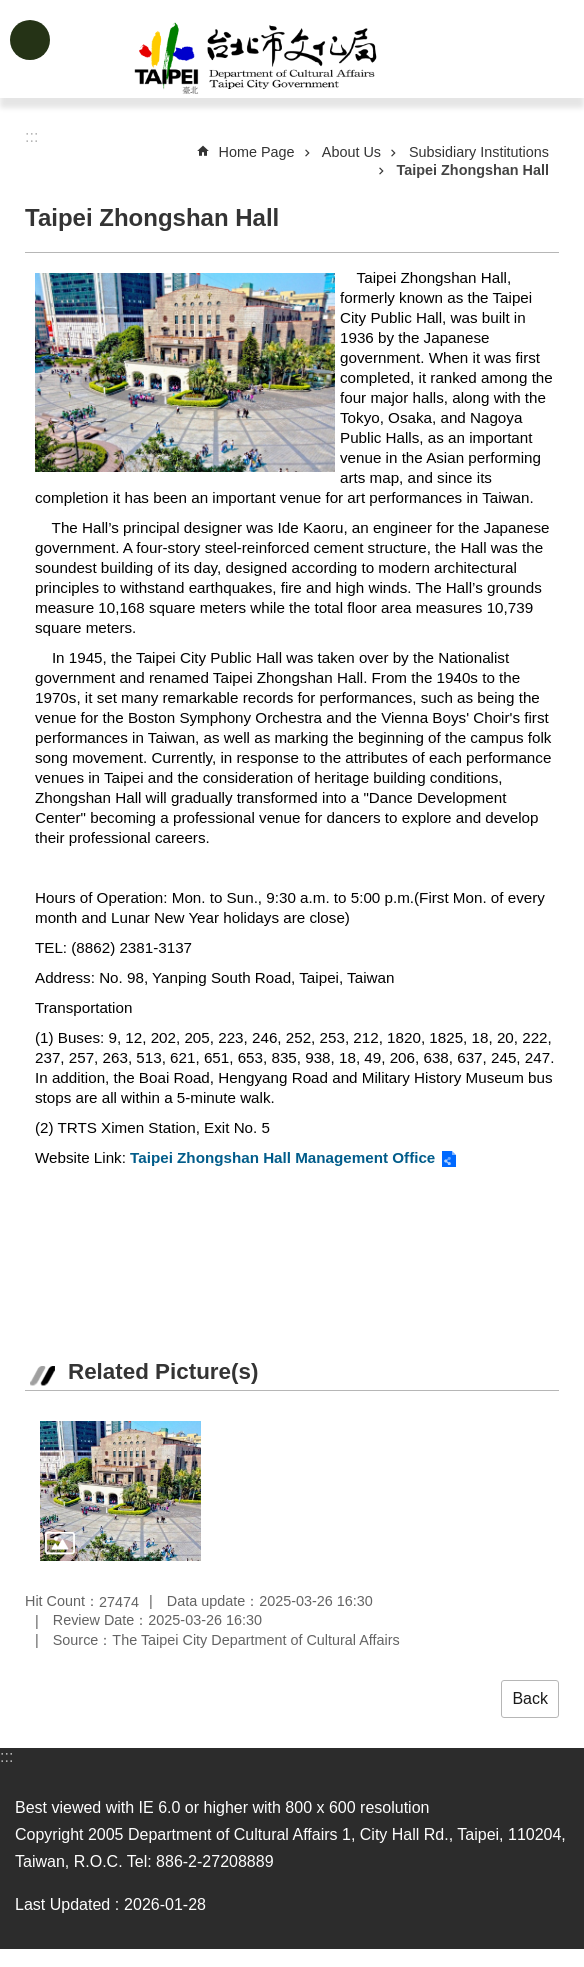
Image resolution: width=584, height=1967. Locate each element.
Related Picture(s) (163, 1371)
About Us (351, 152)
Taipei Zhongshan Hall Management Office (282, 1157)
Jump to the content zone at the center (10, 10)
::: (6, 1756)
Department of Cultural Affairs (324, 58)
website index (30, 40)
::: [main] (31, 136)
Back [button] (530, 1698)
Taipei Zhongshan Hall (473, 170)
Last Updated (62, 1904)
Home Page (257, 152)
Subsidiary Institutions (479, 152)
